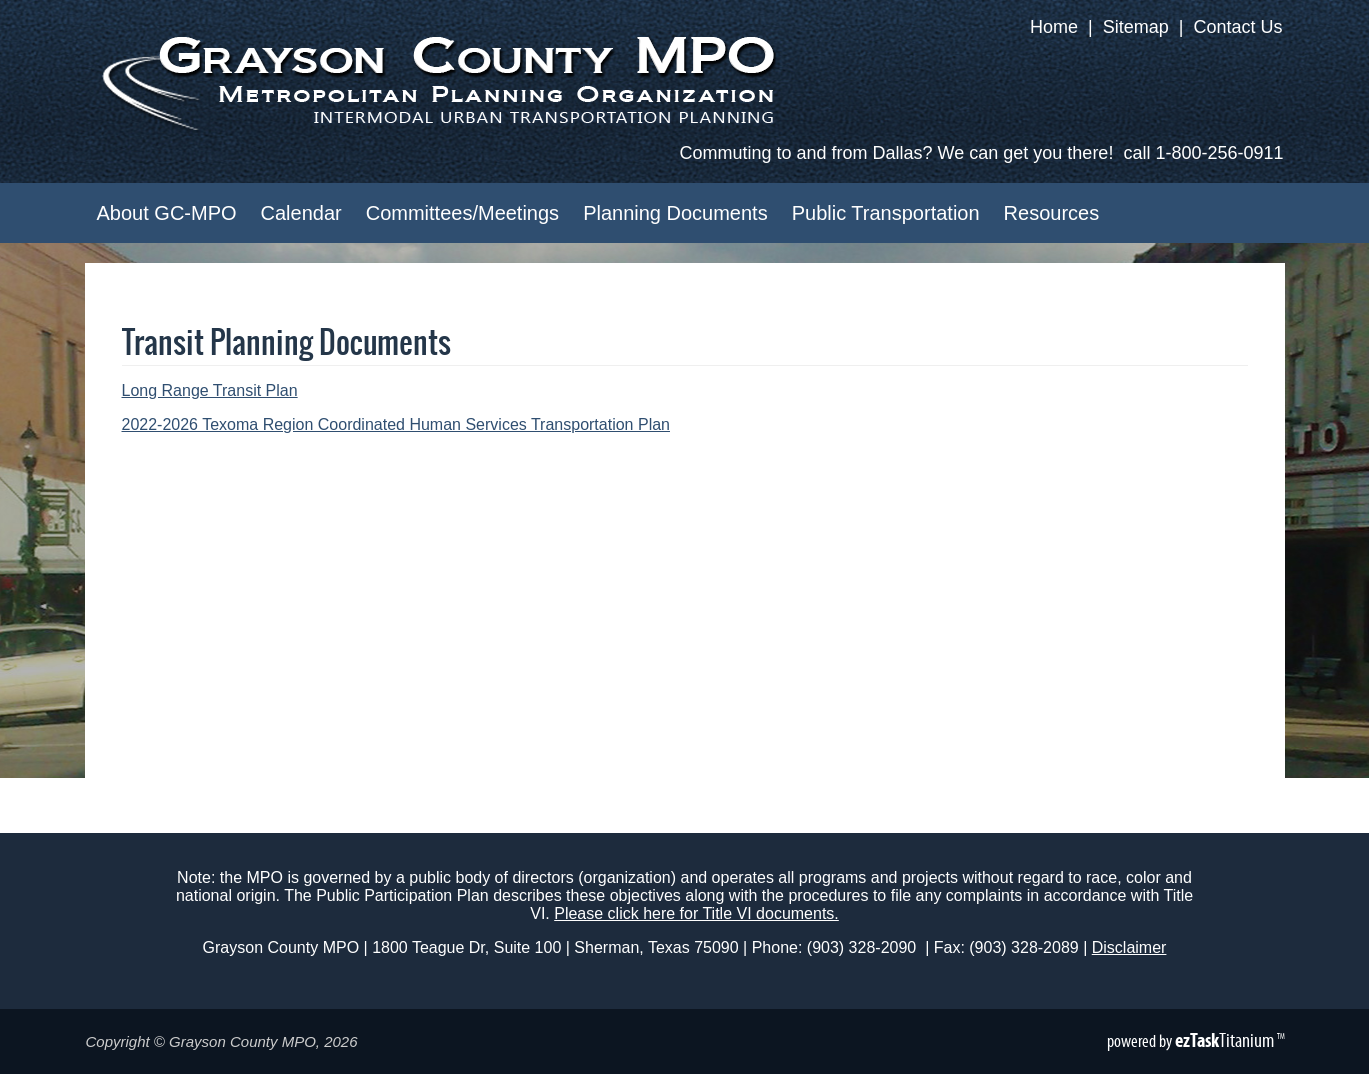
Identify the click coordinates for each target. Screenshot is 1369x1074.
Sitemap (1136, 27)
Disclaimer (1129, 947)
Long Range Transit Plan (210, 390)
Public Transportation (886, 213)
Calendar (301, 213)
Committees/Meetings (462, 213)
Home (1054, 27)
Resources (1052, 213)
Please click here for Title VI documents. (696, 913)
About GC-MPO (167, 213)
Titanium (1226, 1040)
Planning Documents (675, 213)
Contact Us (1237, 27)
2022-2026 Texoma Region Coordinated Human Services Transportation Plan (396, 424)
